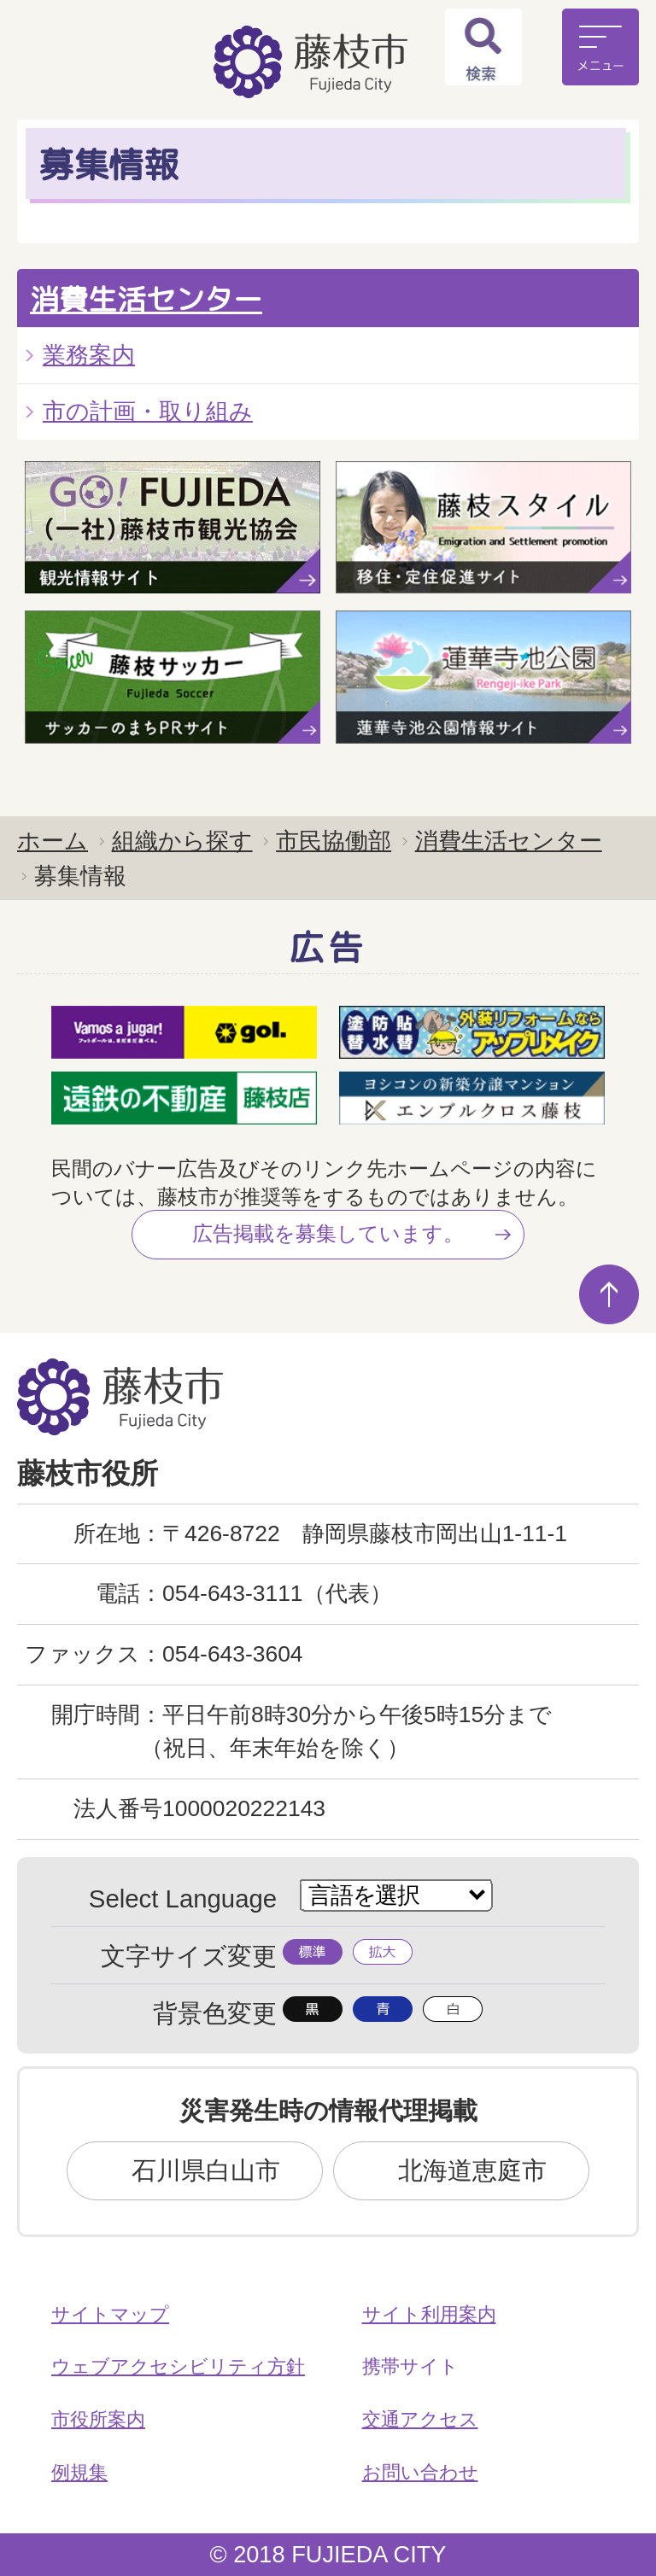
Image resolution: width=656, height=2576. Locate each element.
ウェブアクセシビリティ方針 (178, 2366)
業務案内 (89, 355)
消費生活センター (146, 298)
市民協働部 (333, 840)
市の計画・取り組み (148, 411)
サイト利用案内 (429, 2314)
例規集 (79, 2472)
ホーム (52, 840)
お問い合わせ (420, 2472)
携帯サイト (410, 2366)
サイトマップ (110, 2314)
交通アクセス (420, 2419)
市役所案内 (98, 2419)
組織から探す (182, 840)
